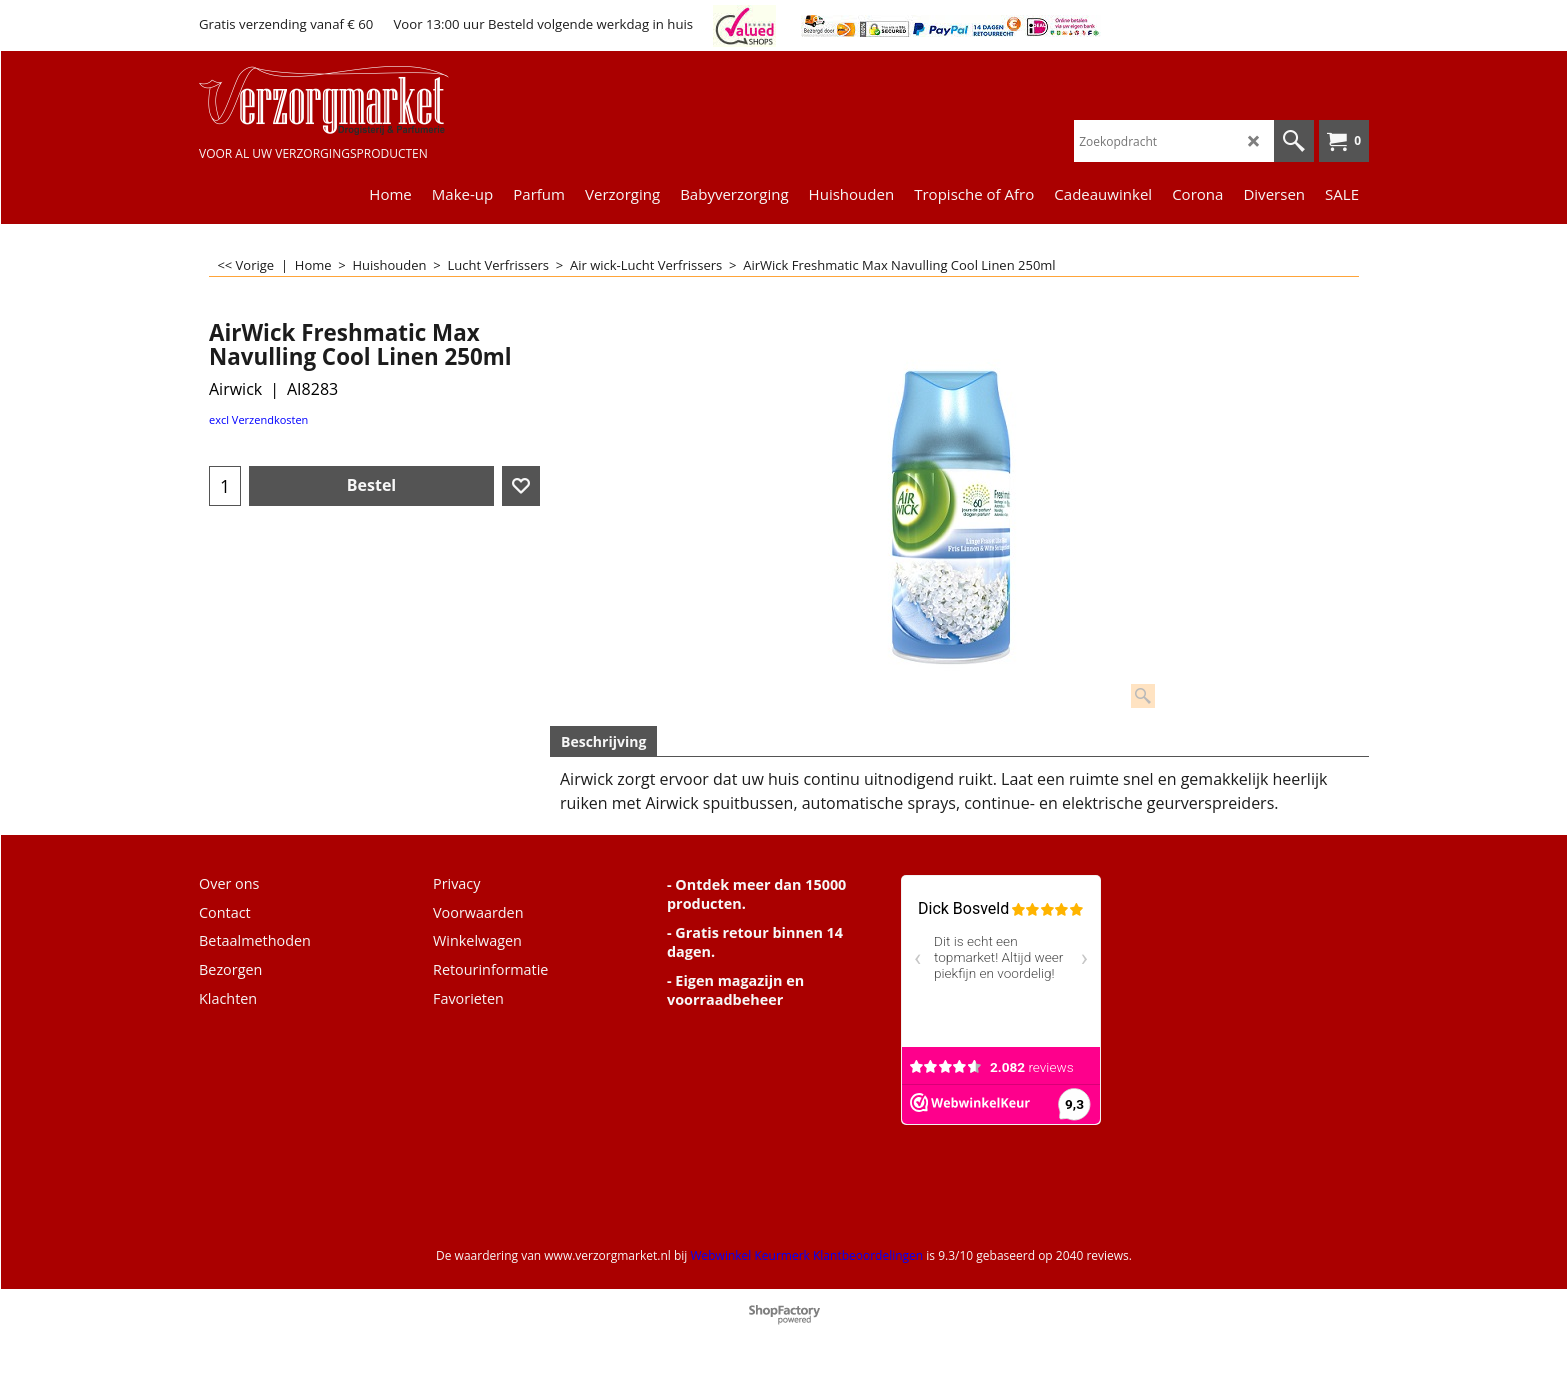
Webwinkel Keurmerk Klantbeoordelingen (806, 1255)
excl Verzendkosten (258, 419)
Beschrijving (603, 741)
